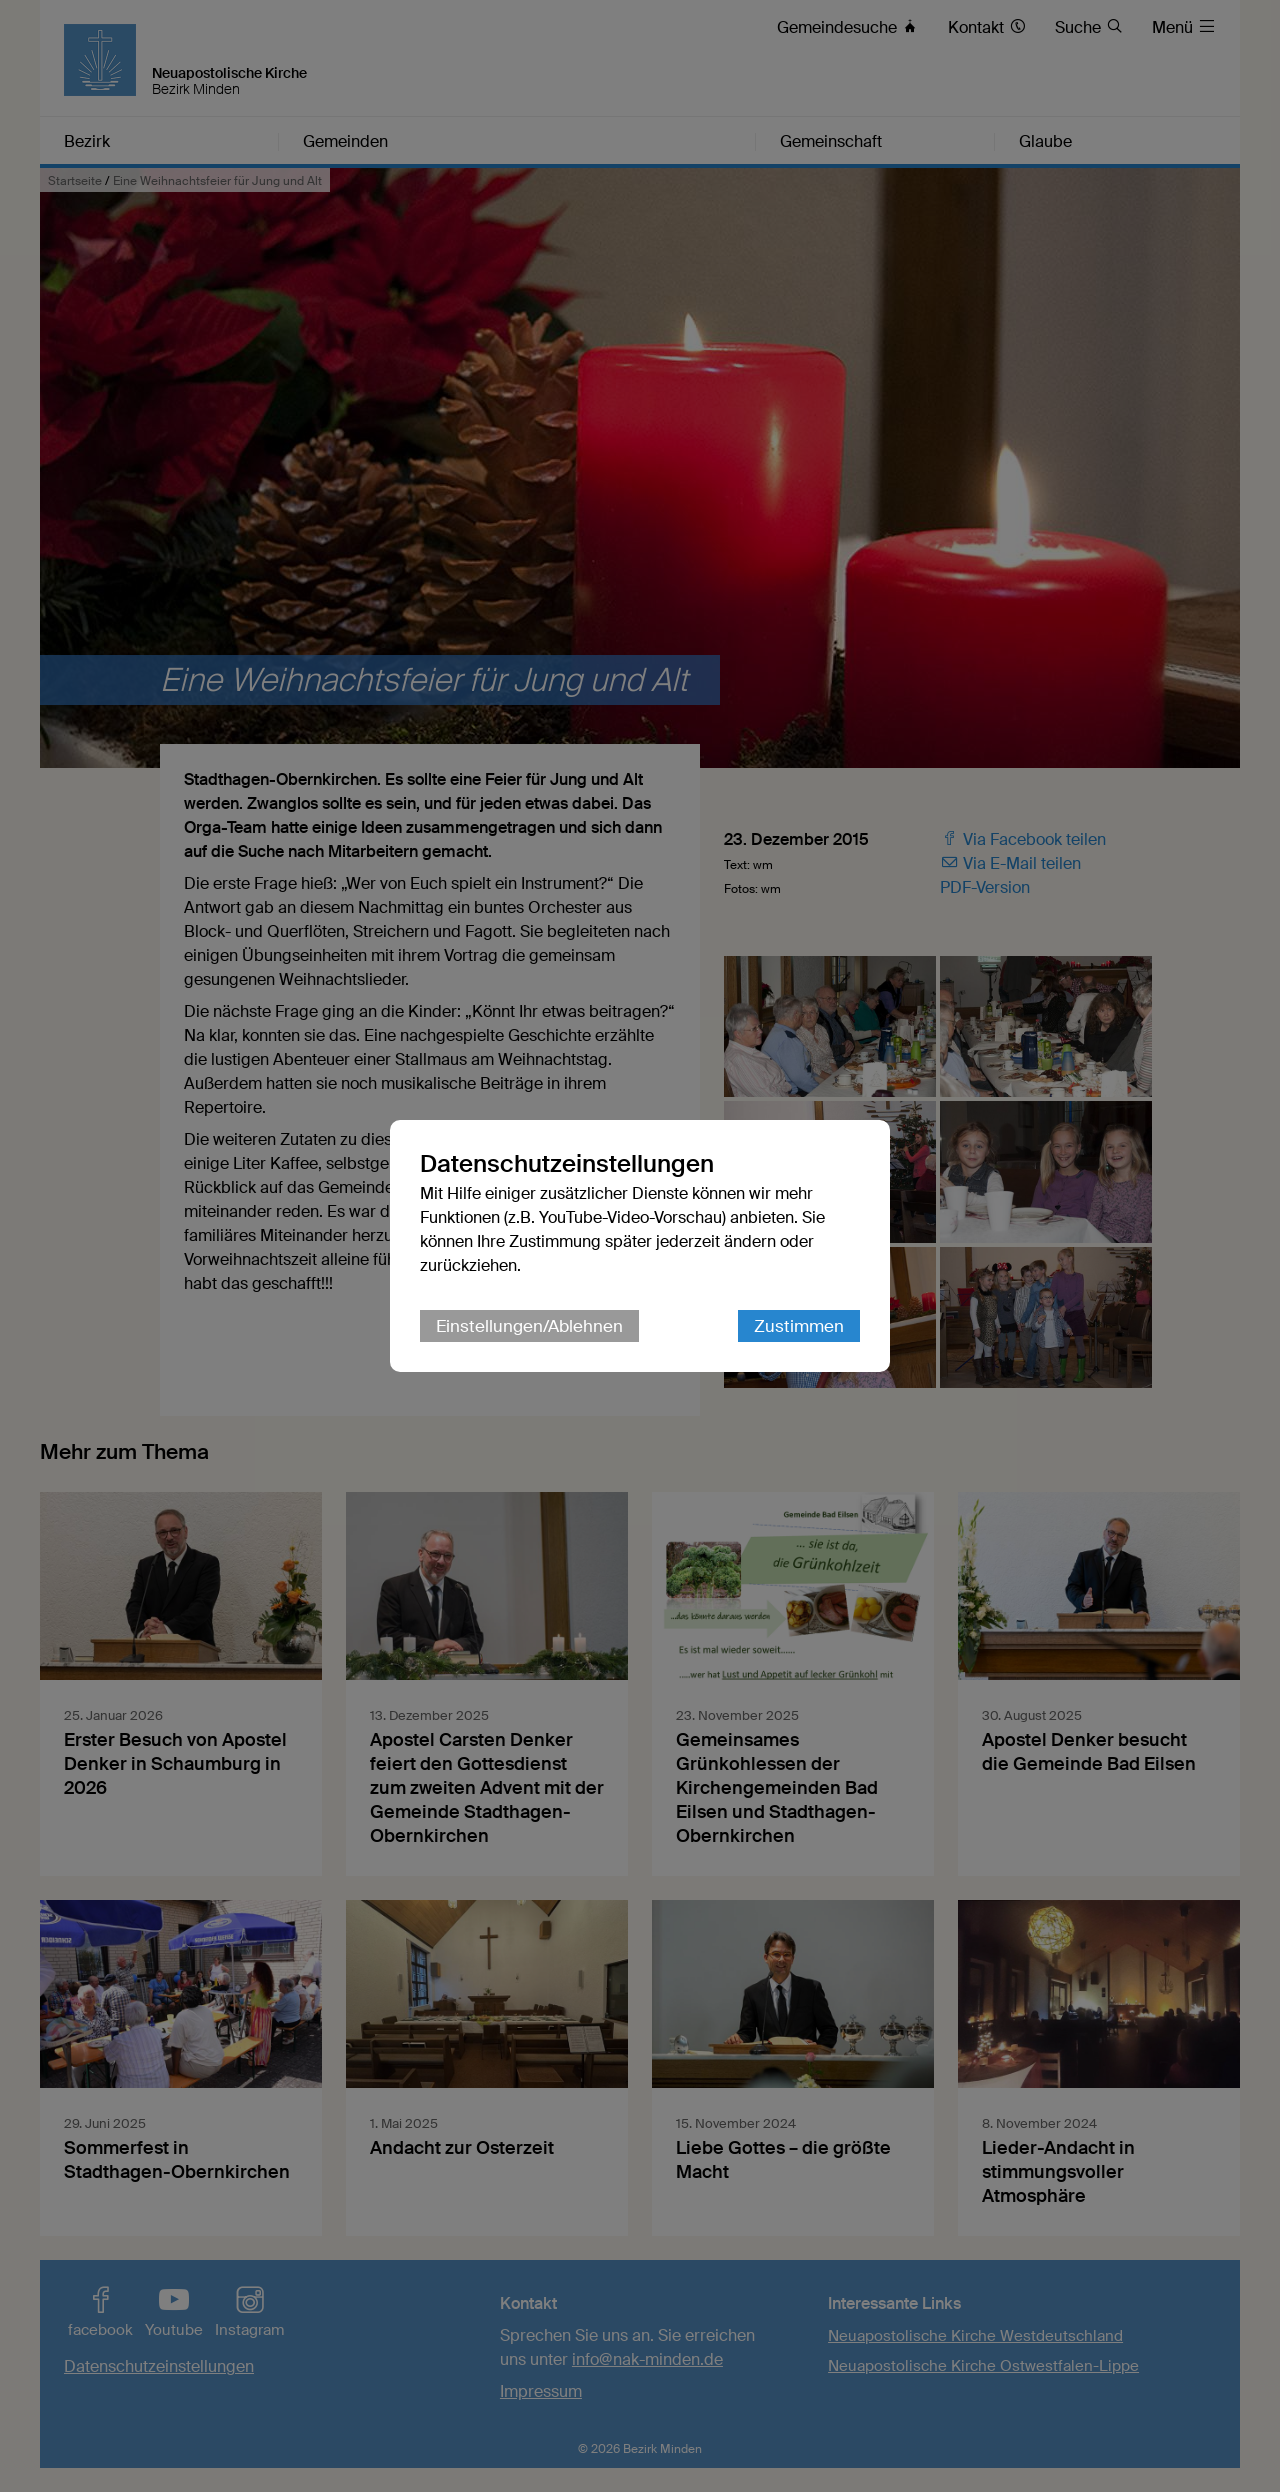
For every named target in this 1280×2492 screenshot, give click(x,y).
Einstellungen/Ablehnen (529, 1326)
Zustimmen (799, 1326)
